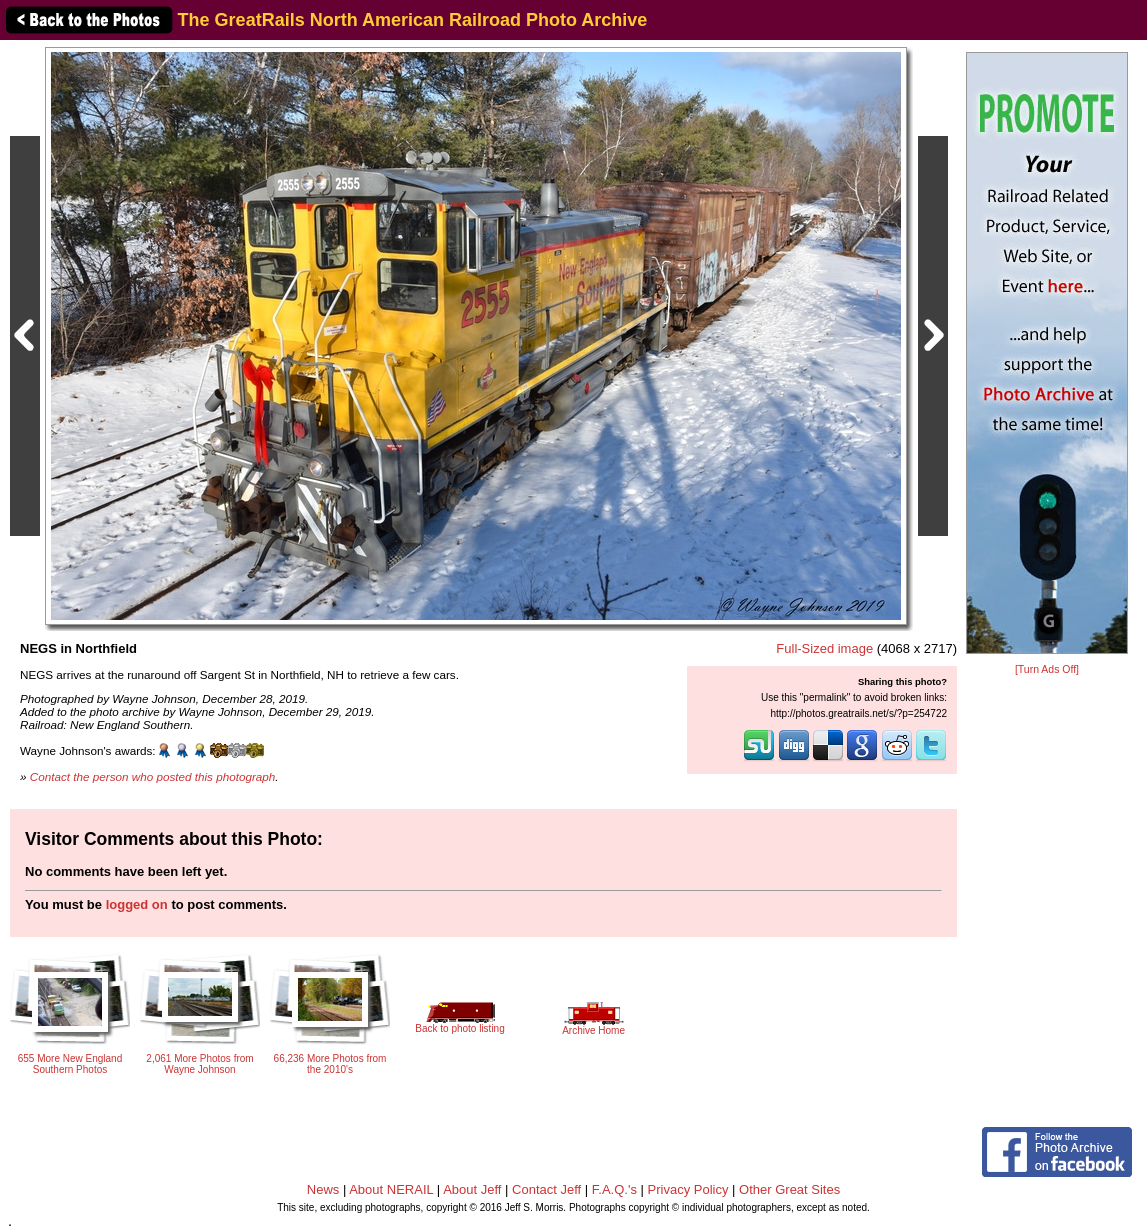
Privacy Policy (688, 1189)
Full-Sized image (824, 648)
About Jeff (472, 1189)
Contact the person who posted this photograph (153, 776)
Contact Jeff (546, 1189)
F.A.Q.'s (614, 1189)
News (323, 1189)
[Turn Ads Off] (1047, 669)
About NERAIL (391, 1189)
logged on (137, 904)
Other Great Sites (789, 1189)
